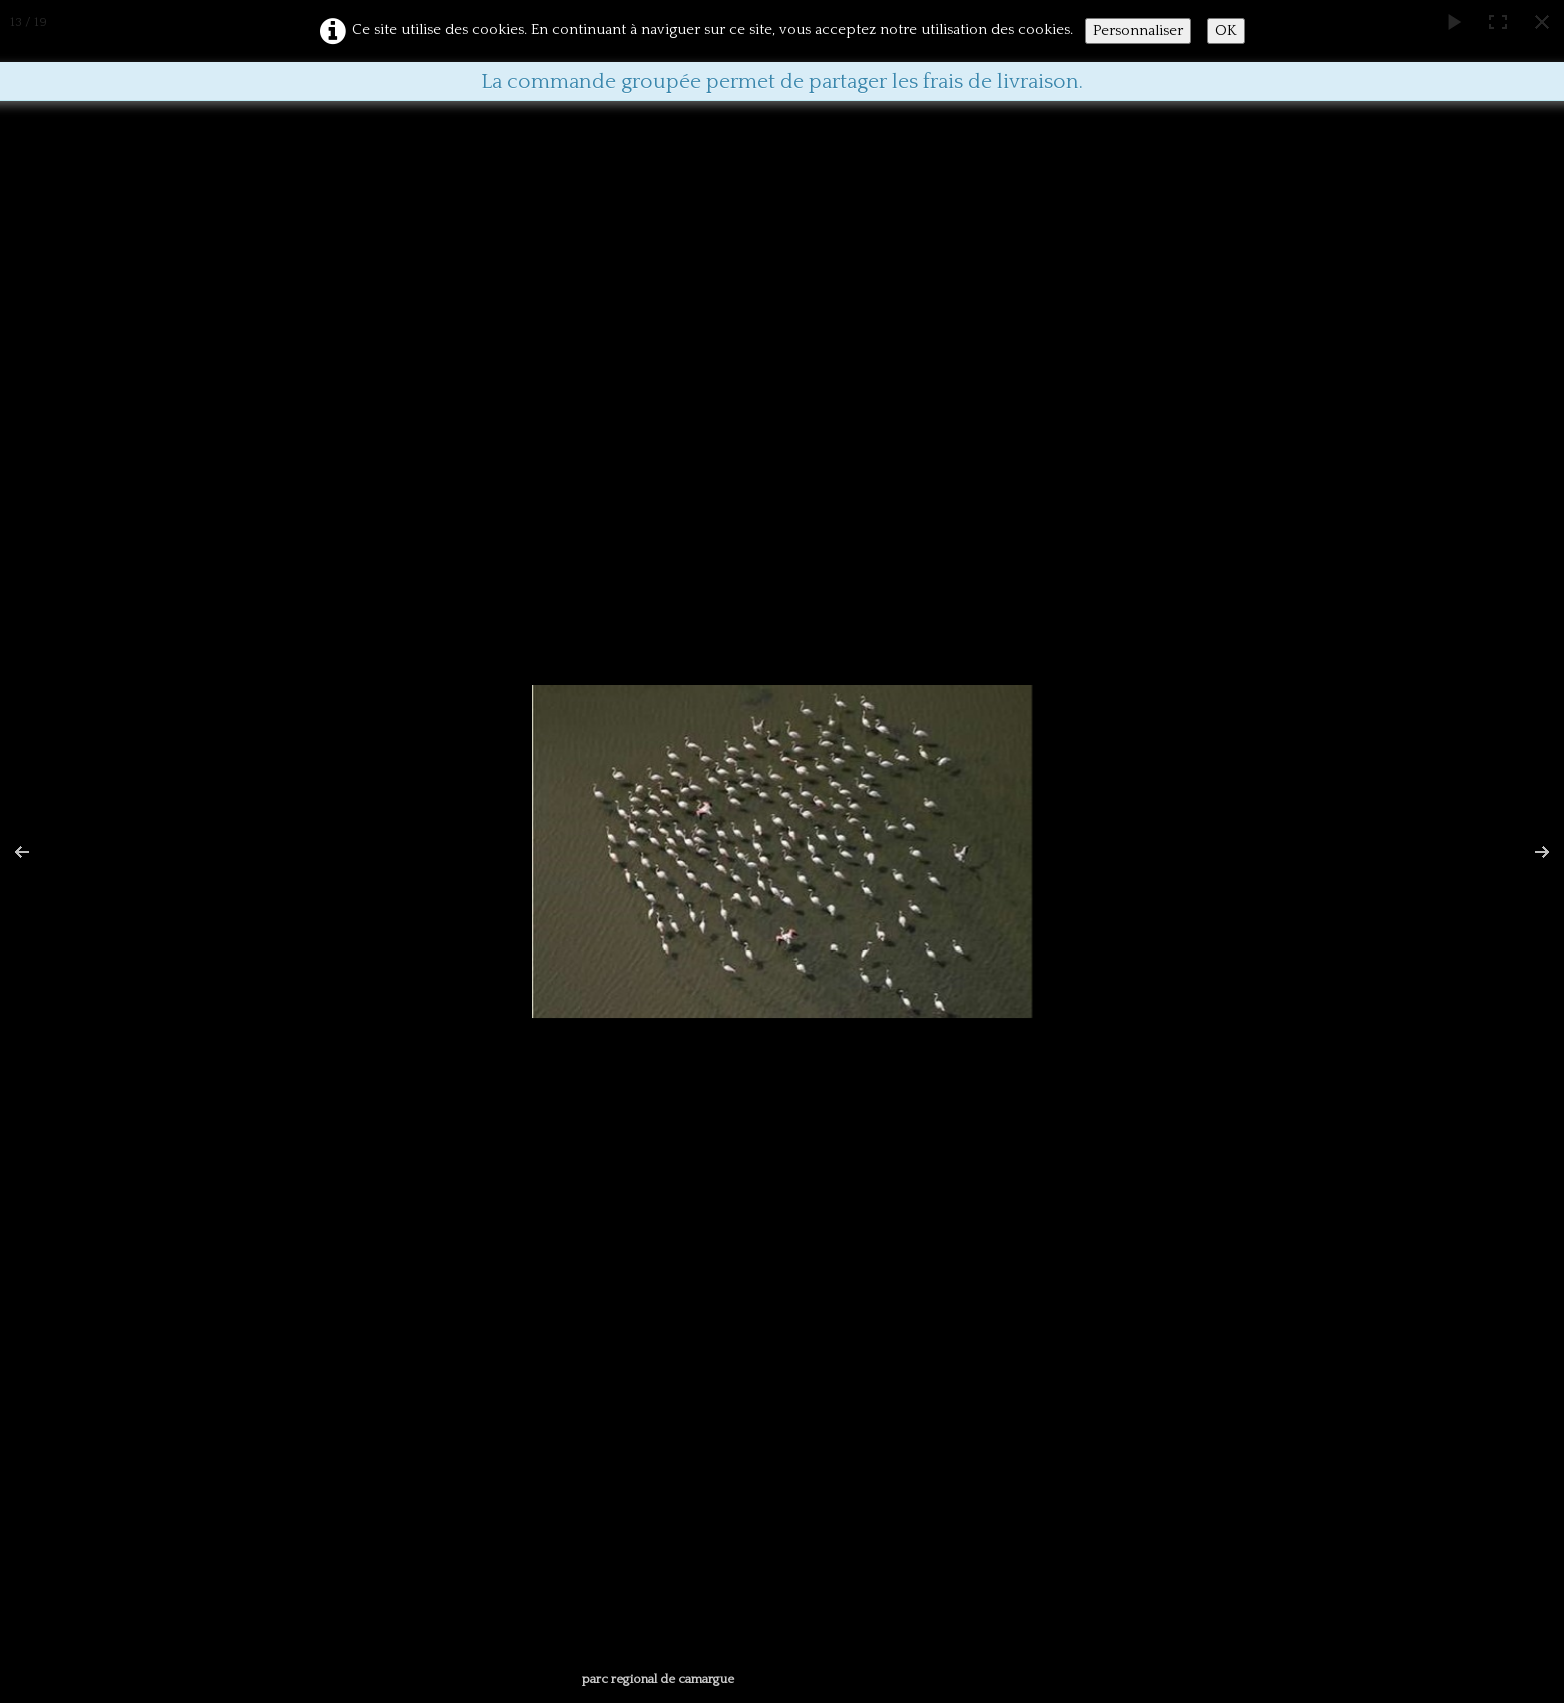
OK (1226, 30)
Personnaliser (1138, 30)
